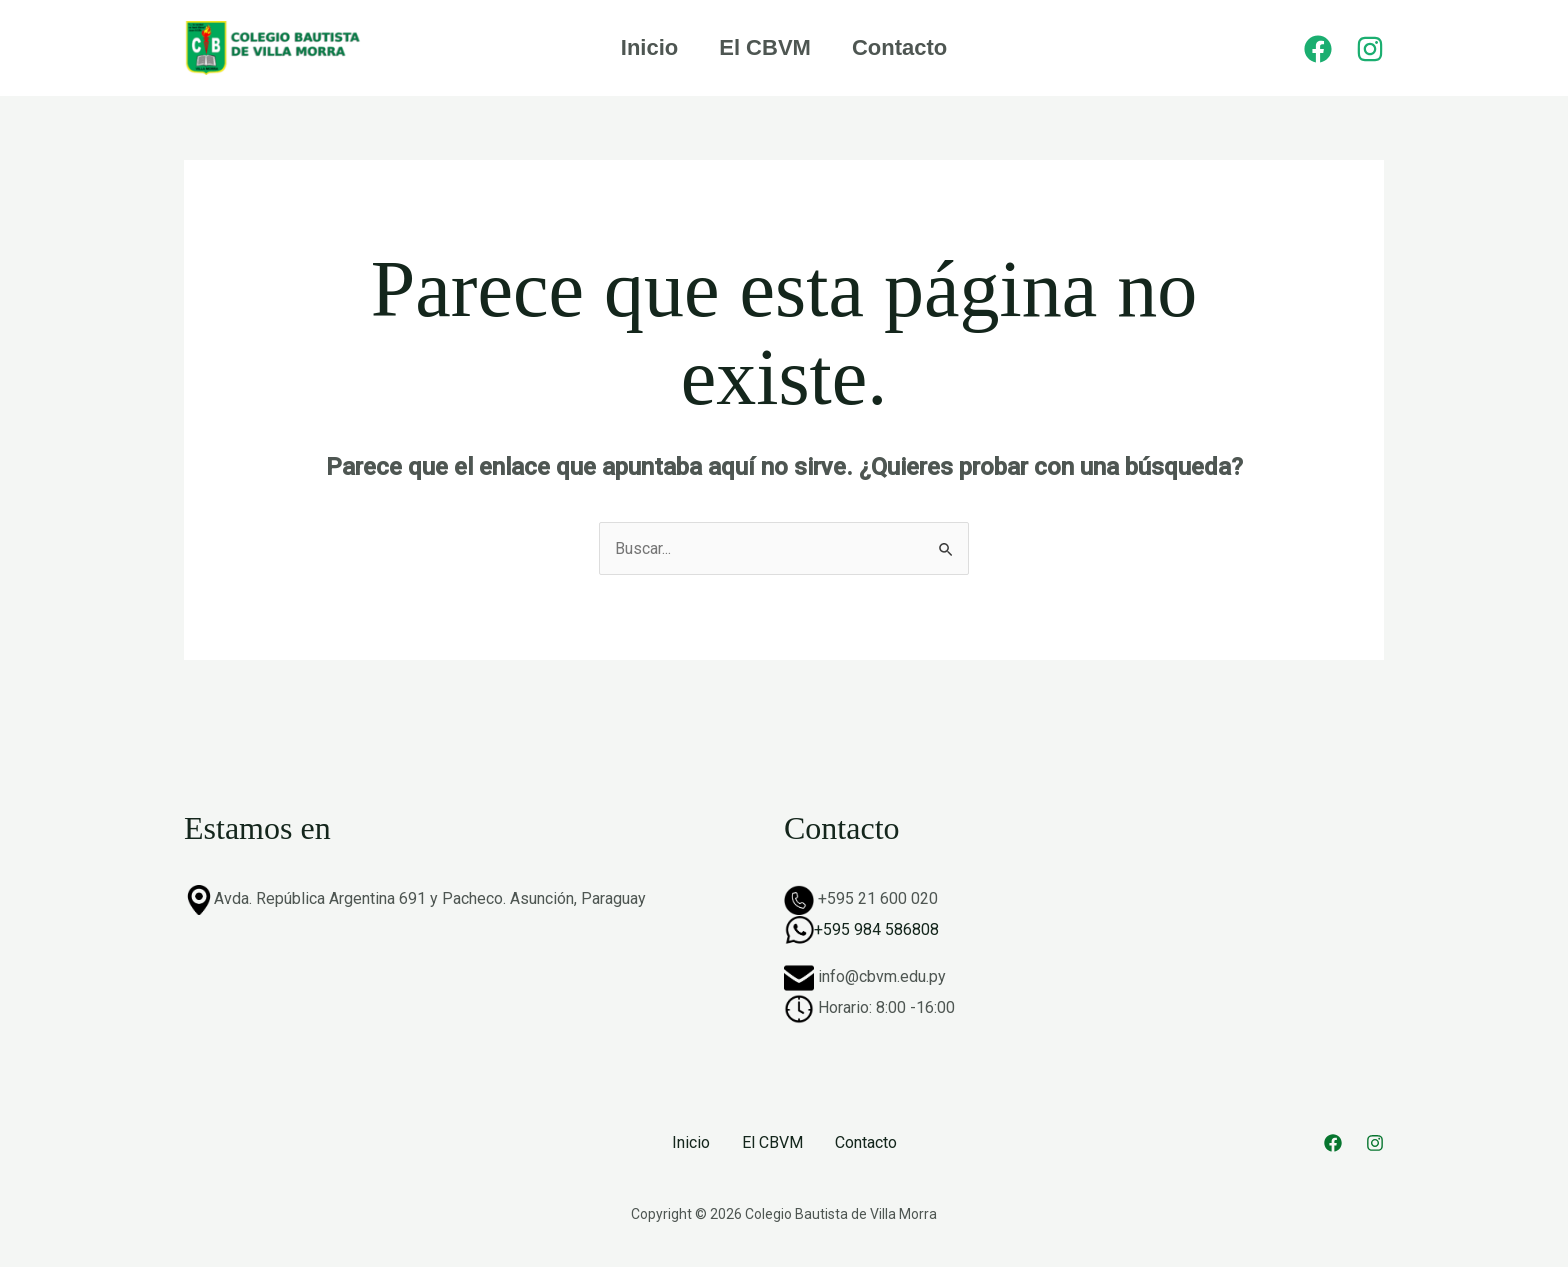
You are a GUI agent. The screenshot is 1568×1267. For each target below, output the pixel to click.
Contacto (902, 47)
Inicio (646, 47)
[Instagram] (1370, 49)
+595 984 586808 (876, 929)
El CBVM (765, 47)
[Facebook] (1318, 49)
